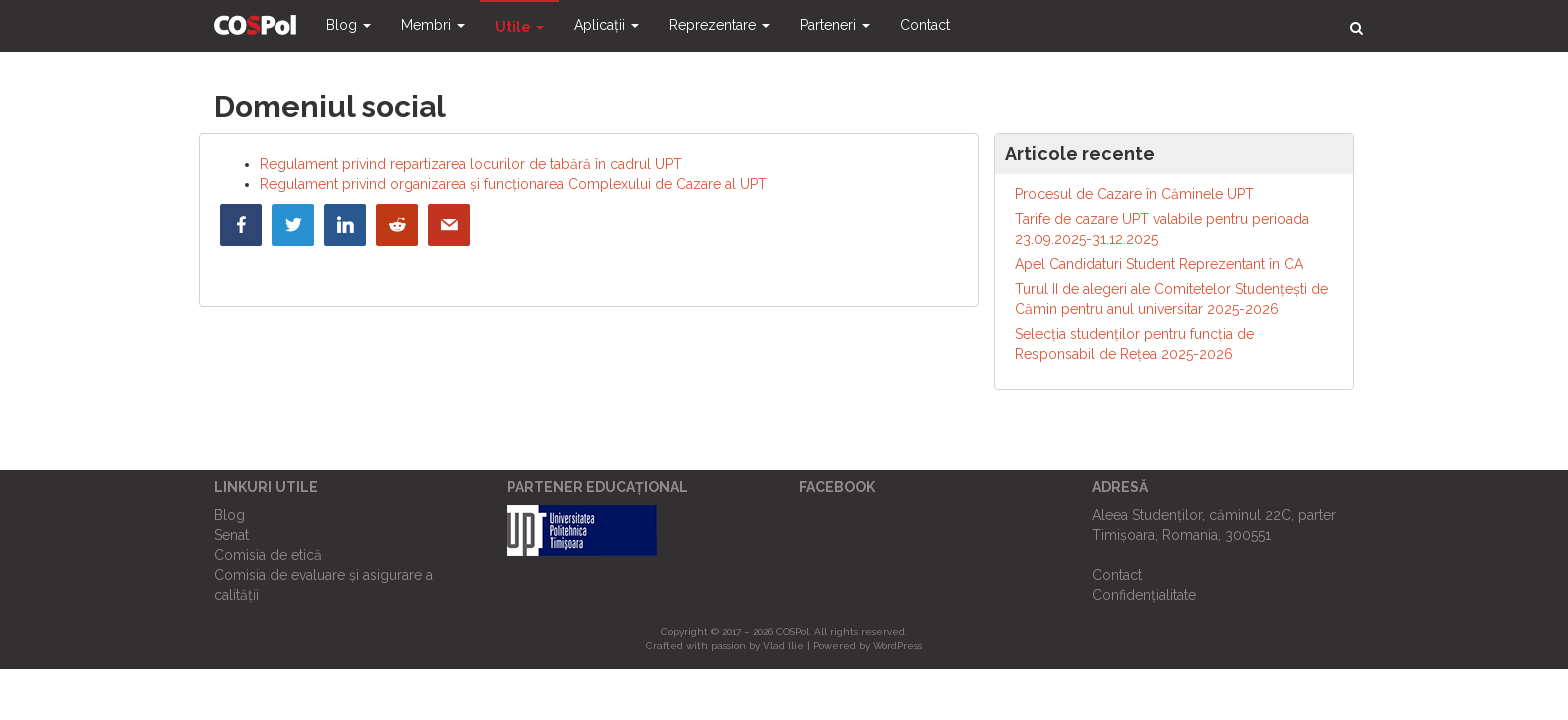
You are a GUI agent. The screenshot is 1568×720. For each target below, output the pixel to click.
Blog (348, 25)
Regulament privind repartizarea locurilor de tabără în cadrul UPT (471, 164)
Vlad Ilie (783, 645)
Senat (231, 535)
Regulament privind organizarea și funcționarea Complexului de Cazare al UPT (513, 184)
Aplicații (606, 25)
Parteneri (835, 25)
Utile (519, 27)
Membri (433, 25)
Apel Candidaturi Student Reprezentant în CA (1159, 264)
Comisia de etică (268, 555)
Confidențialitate (1144, 595)
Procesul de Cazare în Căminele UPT (1134, 194)
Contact (925, 25)
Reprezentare (719, 25)
